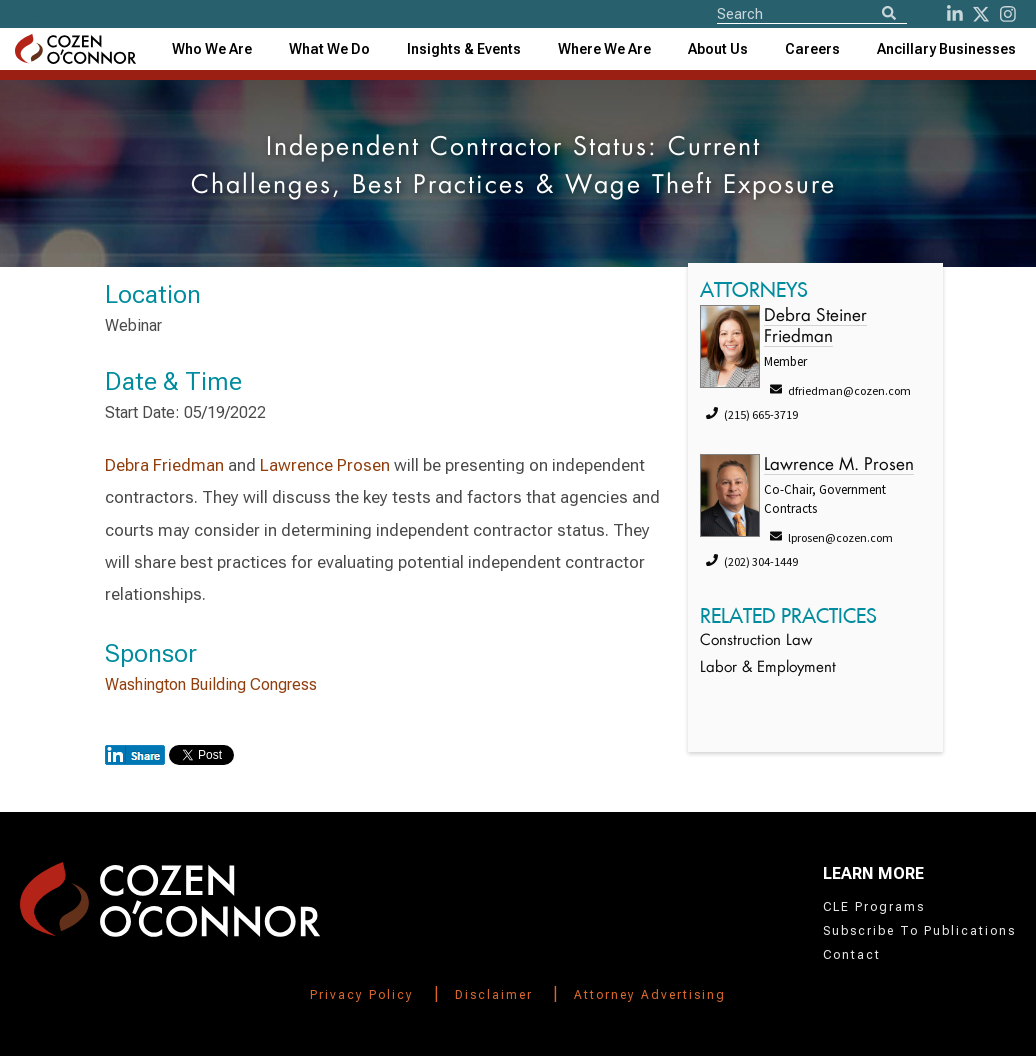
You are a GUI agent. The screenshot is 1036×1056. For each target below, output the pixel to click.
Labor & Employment (768, 668)
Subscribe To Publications (919, 931)
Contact (852, 955)
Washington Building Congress (211, 684)
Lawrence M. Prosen (839, 465)
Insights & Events (464, 49)
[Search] (889, 14)
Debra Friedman (164, 465)
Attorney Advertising (650, 995)
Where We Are (604, 49)
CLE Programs (874, 907)
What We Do (329, 49)
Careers (812, 49)
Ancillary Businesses (946, 49)
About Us (718, 49)
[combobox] (464, 49)
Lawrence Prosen (325, 465)
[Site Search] (812, 13)
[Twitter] (981, 14)
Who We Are (212, 49)
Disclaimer (494, 995)
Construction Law (756, 641)
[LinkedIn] (955, 14)
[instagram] (1008, 14)
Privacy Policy (362, 995)
